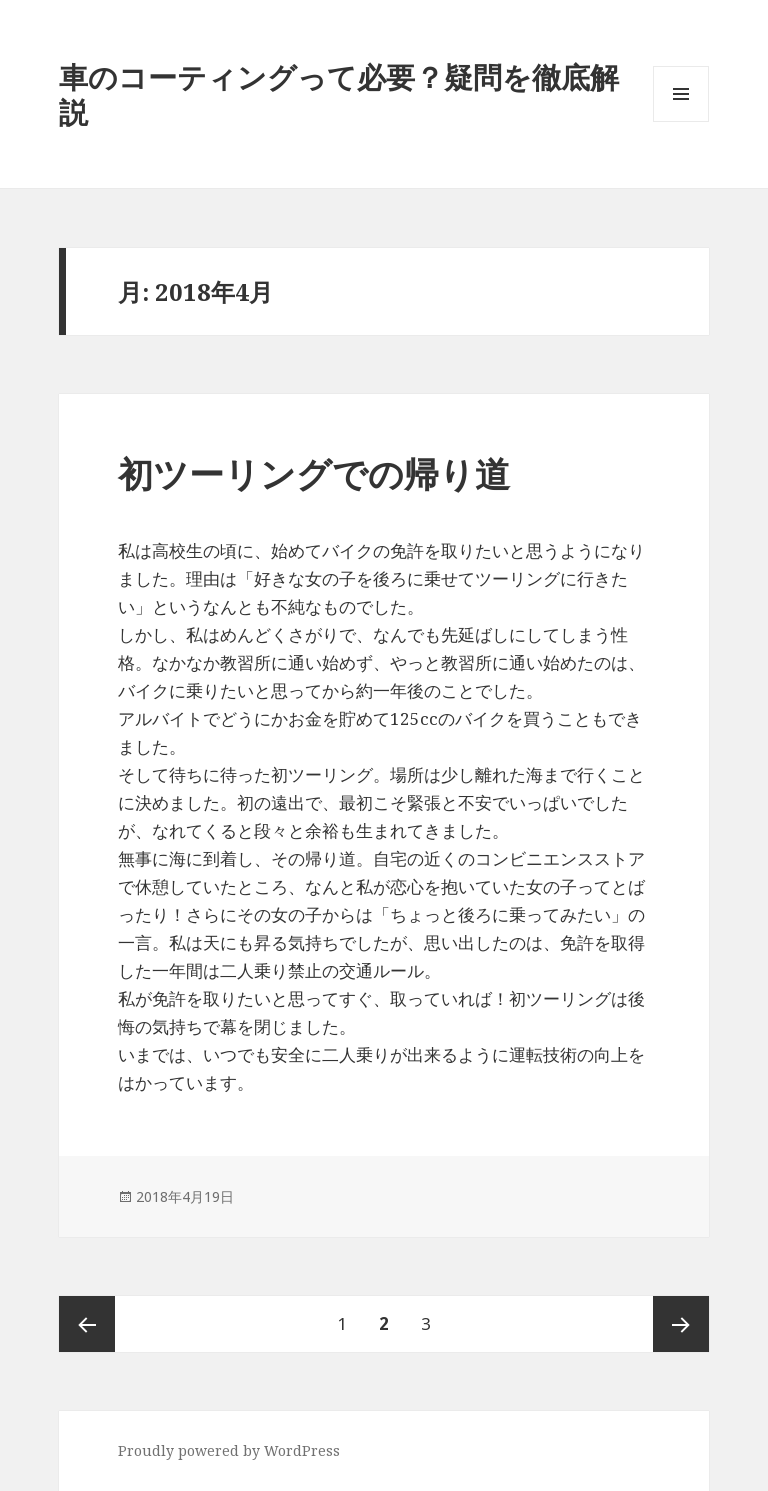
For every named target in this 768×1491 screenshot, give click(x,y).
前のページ (87, 1324)
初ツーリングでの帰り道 (314, 473)
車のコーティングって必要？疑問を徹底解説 (339, 94)
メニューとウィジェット (681, 121)
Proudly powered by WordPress (229, 1450)
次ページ (681, 1324)
